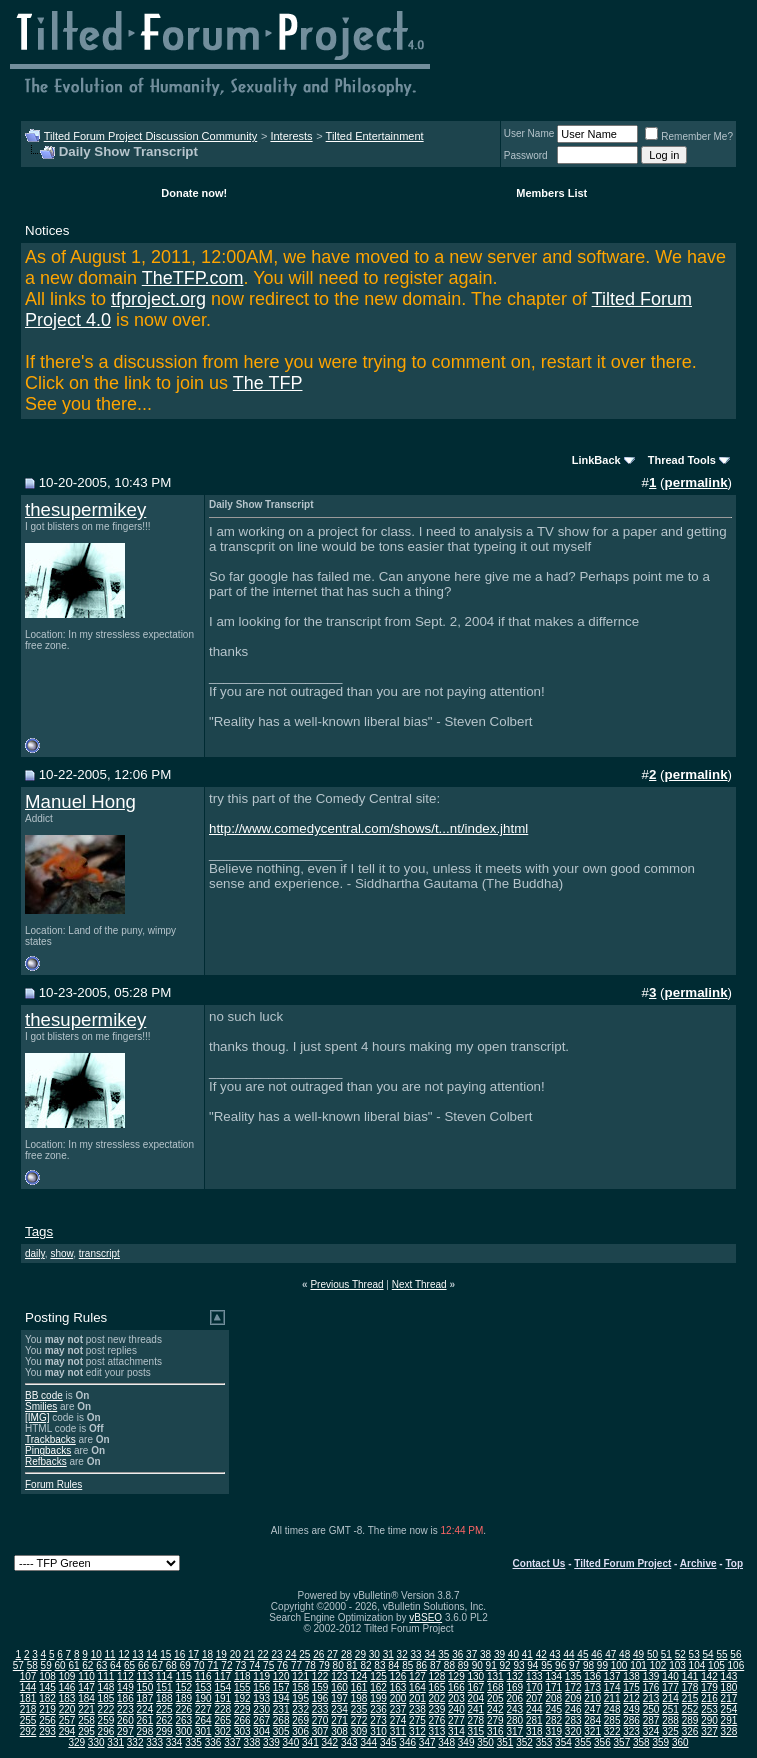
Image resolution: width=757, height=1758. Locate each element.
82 (365, 1665)
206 (514, 1698)
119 (261, 1676)
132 (514, 1676)
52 (680, 1654)
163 (398, 1687)
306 (300, 1731)
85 (407, 1665)
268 (281, 1720)
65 (129, 1665)
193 (261, 1698)
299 (164, 1731)
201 (417, 1698)
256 (47, 1720)
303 (242, 1731)
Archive (698, 1563)
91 (491, 1665)
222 (106, 1709)
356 (602, 1742)
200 (398, 1698)
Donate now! (194, 193)
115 (183, 1676)
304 (261, 1731)
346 (407, 1742)
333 (154, 1742)
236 (378, 1709)
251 (670, 1709)
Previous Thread (346, 1284)
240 (456, 1709)
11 (110, 1654)
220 (67, 1709)
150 (145, 1687)
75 (268, 1665)
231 (281, 1709)
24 (290, 1654)
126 (398, 1676)
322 (612, 1731)
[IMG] (37, 1417)
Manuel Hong (80, 801)
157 (281, 1687)
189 (183, 1698)
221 (86, 1709)
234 (339, 1709)
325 (670, 1731)
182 (47, 1698)
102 (658, 1665)
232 (300, 1709)
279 (495, 1720)
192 (242, 1698)
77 (296, 1665)
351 (505, 1742)
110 (86, 1676)
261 (145, 1720)
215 (690, 1698)
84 (393, 1665)
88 (449, 1665)
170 (534, 1687)
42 (541, 1654)
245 (553, 1709)
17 (193, 1654)
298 (145, 1731)
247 (592, 1709)
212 (631, 1698)
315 (476, 1731)
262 (164, 1720)
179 (709, 1687)
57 (18, 1665)
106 (736, 1665)
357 (622, 1742)
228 (222, 1709)
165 (437, 1687)
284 (592, 1720)
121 (300, 1676)
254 (729, 1709)
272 (359, 1720)
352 (524, 1742)
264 (203, 1720)
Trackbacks (50, 1439)
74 (254, 1665)
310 (378, 1731)
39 (499, 1654)
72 (226, 1665)
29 (360, 1654)
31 (388, 1654)
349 (466, 1742)
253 (709, 1709)
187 (145, 1698)
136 (592, 1676)
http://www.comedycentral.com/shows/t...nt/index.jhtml (368, 828)
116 (203, 1676)
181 (28, 1698)
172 (573, 1687)
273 (378, 1720)
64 (115, 1665)
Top (734, 1563)
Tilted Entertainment (375, 136)
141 (690, 1676)
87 (435, 1665)
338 (252, 1742)
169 (514, 1687)
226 (183, 1709)
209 (573, 1698)
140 (670, 1676)
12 (123, 1654)
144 (28, 1687)
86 (421, 1665)
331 (115, 1742)
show (61, 1253)
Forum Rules (53, 1484)
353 (544, 1742)
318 (534, 1731)
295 (86, 1731)
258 (86, 1720)
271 (339, 1720)
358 (641, 1742)
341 (310, 1742)
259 (106, 1720)
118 (242, 1676)
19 (221, 1654)
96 (560, 1665)
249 (631, 1709)
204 (476, 1698)
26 (318, 1654)
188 (164, 1698)
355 (583, 1742)
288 (670, 1720)
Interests (291, 136)
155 (242, 1687)
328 (729, 1731)
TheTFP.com (193, 278)
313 (437, 1731)
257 (67, 1720)
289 (690, 1720)
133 (534, 1676)
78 (310, 1665)
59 (46, 1665)
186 (125, 1698)
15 (165, 1654)
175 (631, 1687)
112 (125, 1676)
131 (495, 1676)
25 (304, 1654)
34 (429, 1654)
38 (485, 1654)
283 (573, 1720)
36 (457, 1654)
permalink (696, 482)
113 (145, 1676)
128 (437, 1676)
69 (185, 1665)
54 (708, 1654)
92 (504, 1665)
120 (281, 1676)
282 (553, 1720)
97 (574, 1665)
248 (612, 1709)
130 (476, 1676)
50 (652, 1654)
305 (281, 1731)
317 (514, 1731)
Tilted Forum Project (622, 1563)
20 (235, 1654)
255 (28, 1720)
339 (271, 1742)
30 (374, 1654)
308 (339, 1731)
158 (300, 1687)
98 (588, 1665)
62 (87, 1665)
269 (300, 1720)
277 (456, 1720)
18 (207, 1654)
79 (324, 1665)
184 (86, 1698)
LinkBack (596, 460)
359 (660, 1742)
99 (602, 1665)
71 (212, 1665)
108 (47, 1676)
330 (96, 1742)
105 (716, 1665)
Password (526, 155)
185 (106, 1698)
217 (729, 1698)
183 (67, 1698)
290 (709, 1720)
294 (67, 1731)
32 (402, 1654)
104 (697, 1665)
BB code (44, 1395)
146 (67, 1687)
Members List (551, 193)
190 (203, 1698)
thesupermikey (85, 509)
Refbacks (46, 1461)
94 (532, 1665)
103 (677, 1665)
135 (573, 1676)
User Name (529, 133)
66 (143, 1665)
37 (471, 1654)
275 (417, 1720)
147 (86, 1687)
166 (456, 1687)
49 (638, 1654)
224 (145, 1709)
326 (690, 1731)
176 (651, 1687)
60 (59, 1665)
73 (240, 1665)
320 (573, 1731)
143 (729, 1676)
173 (592, 1687)
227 (203, 1709)
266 (242, 1720)
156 (261, 1687)
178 (690, 1687)
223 (125, 1709)
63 (101, 1665)
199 (378, 1698)
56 (735, 1654)
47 (610, 1654)
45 (582, 1654)
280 (514, 1720)
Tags (39, 1231)
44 (568, 1654)
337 (232, 1742)
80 (338, 1665)
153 (203, 1687)
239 (437, 1709)
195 (300, 1698)
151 (164, 1687)
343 (349, 1742)
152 (183, 1687)
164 (417, 1687)
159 (320, 1687)
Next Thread (419, 1284)
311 (398, 1731)
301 (203, 1731)
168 (495, 1687)
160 (339, 1687)
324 (651, 1731)
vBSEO (425, 1617)
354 (563, 1742)
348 (446, 1742)
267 (261, 1720)
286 (631, 1720)
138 (631, 1676)
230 (261, 1709)
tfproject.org (158, 299)
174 (612, 1687)
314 (456, 1731)
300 (183, 1731)
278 (476, 1720)
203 (456, 1698)
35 (443, 1654)
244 (534, 1709)
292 (28, 1731)
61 (73, 1665)
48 (624, 1654)
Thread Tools (682, 460)
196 (320, 1698)
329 (76, 1742)
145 (47, 1687)
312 (417, 1731)
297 (125, 1731)
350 (485, 1742)
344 (368, 1742)
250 (651, 1709)
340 (291, 1742)
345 (388, 1742)
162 (378, 1687)
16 (179, 1654)
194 (281, 1698)
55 (721, 1654)
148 (106, 1687)
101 (638, 1665)
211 (612, 1698)
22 (263, 1654)
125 (378, 1676)
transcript (99, 1253)
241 (476, 1709)
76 (282, 1665)
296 (106, 1731)
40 (513, 1654)
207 (534, 1698)
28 (346, 1654)
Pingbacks (48, 1450)
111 (106, 1676)
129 (456, 1676)
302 (222, 1731)
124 (359, 1676)
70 (199, 1665)
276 (437, 1720)
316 (495, 1731)
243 (514, 1709)
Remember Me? (689, 136)
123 (339, 1676)
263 (183, 1720)
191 (222, 1698)
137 (612, 1676)
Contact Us (539, 1563)
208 (553, 1698)
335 (193, 1742)
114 (164, 1676)
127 (417, 1676)
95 (546, 1665)
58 (32, 1665)
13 (137, 1654)
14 (151, 1654)
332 (135, 1742)
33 (415, 1654)
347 (427, 1742)
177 (670, 1687)
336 (213, 1742)
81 (352, 1665)
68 (171, 1665)
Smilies (41, 1406)
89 (463, 1665)
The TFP (268, 383)
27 (332, 1654)
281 (534, 1720)
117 (222, 1676)
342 (329, 1742)
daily (35, 1253)
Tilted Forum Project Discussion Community (151, 136)
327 (709, 1731)
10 (96, 1654)
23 (276, 1654)
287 (651, 1720)
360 (680, 1742)
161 (359, 1687)
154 (222, 1687)
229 (242, 1709)
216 (709, 1698)
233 (320, 1709)
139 (651, 1676)
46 (596, 1654)
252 (690, 1709)
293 (47, 1731)
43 (555, 1654)
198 (359, 1698)
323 (631, 1731)
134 (553, 1676)
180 (729, 1687)
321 (592, 1731)
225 (164, 1709)
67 (157, 1665)
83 (379, 1665)
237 (398, 1709)
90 (477, 1665)
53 (694, 1654)
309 (359, 1731)
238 (417, 1709)
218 (28, 1709)
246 (573, 1709)
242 (495, 1709)
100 (619, 1665)
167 (476, 1687)
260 (125, 1720)
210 (592, 1698)
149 (125, 1687)
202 (437, 1698)
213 (651, 1698)
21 (249, 1654)
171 (553, 1687)
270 (320, 1720)
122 (320, 1676)
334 (174, 1742)
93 (518, 1665)
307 (320, 1731)
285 (612, 1720)
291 (729, 1720)
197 (339, 1698)
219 (47, 1709)
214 (670, 1698)
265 (222, 1720)
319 (553, 1731)
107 (28, 1676)
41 (527, 1654)
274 (398, 1720)
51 (666, 1654)
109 (67, 1676)
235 (359, 1709)
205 (495, 1698)
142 (709, 1676)
